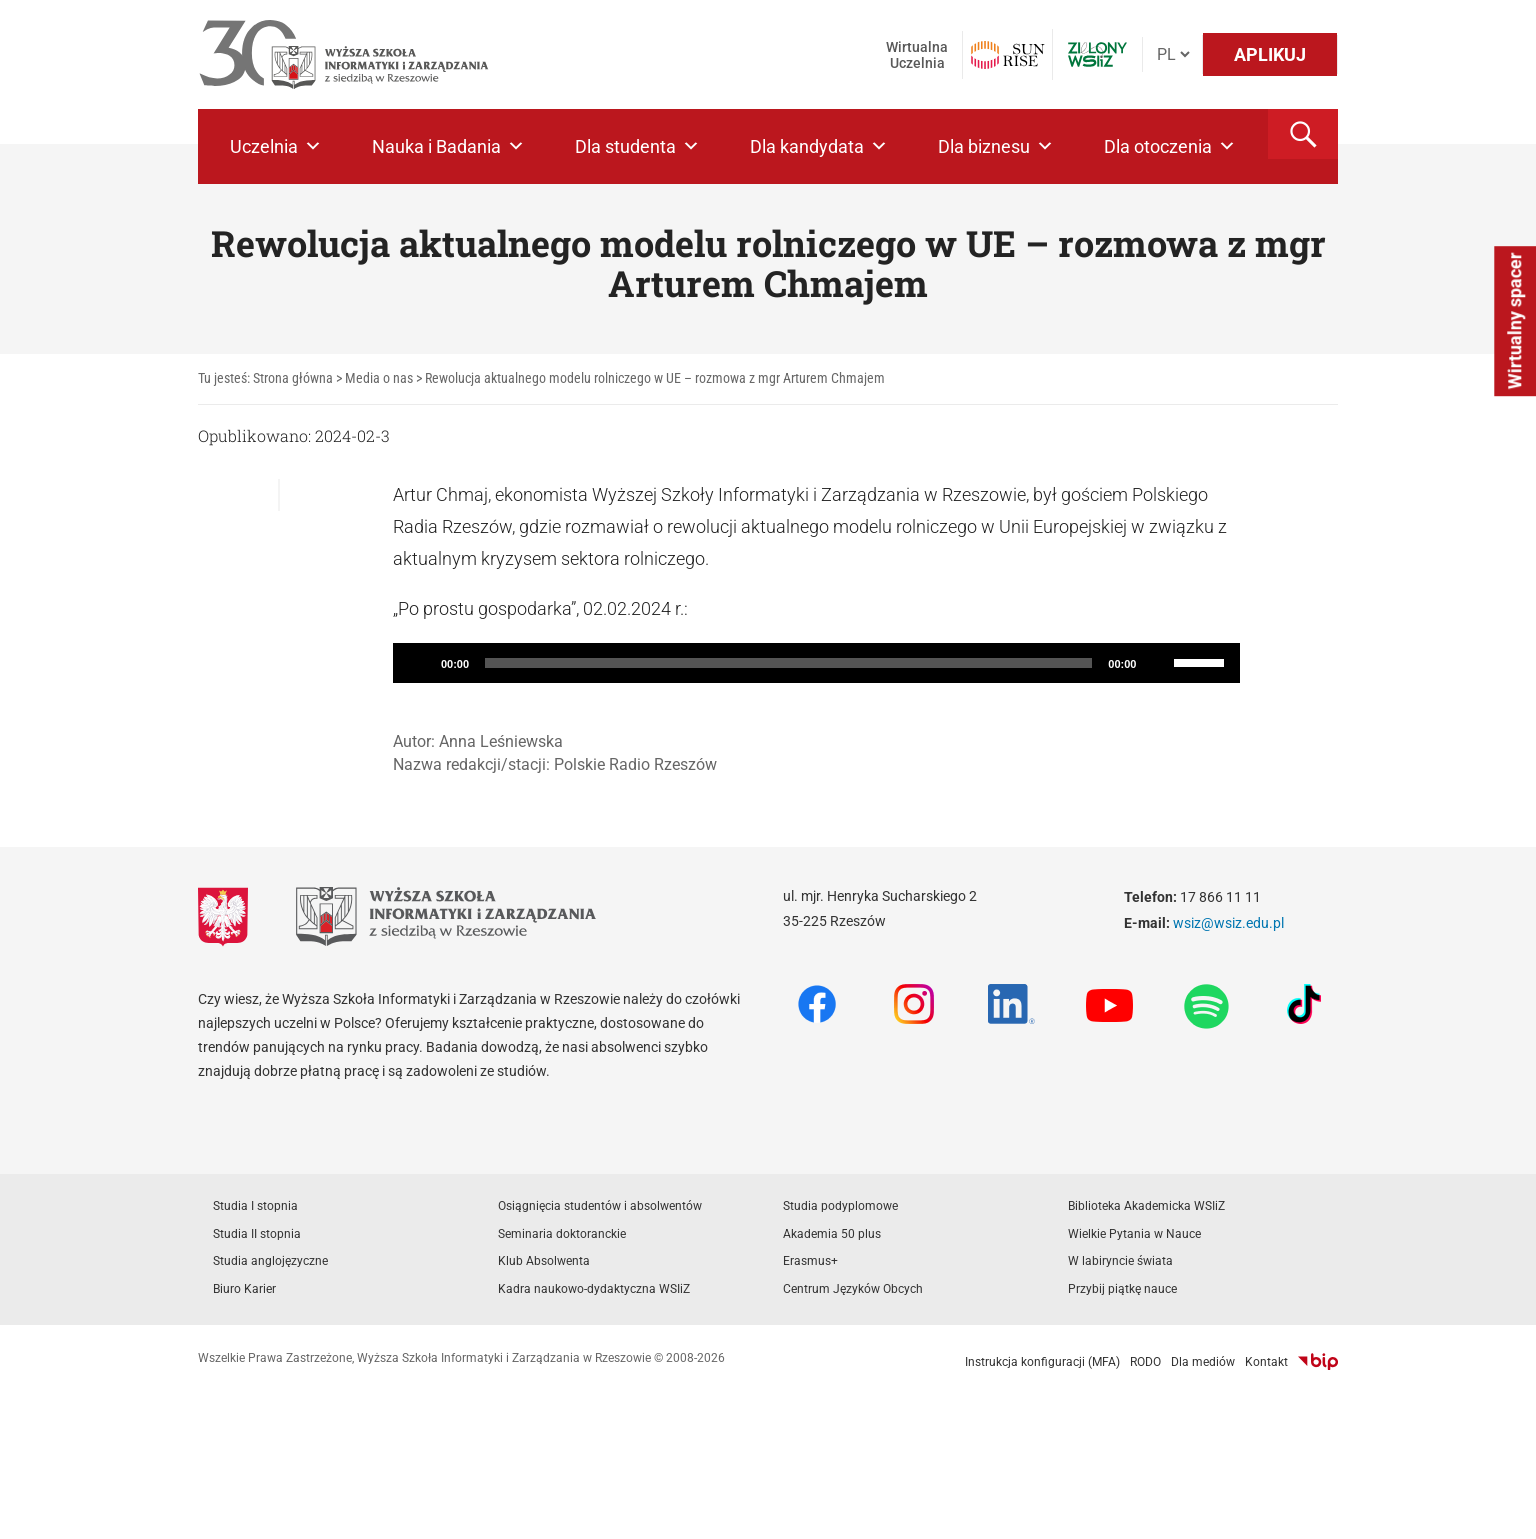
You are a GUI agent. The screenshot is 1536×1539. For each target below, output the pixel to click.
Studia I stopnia (255, 1206)
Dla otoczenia (1170, 146)
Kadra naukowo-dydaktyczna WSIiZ (594, 1289)
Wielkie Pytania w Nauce (1134, 1234)
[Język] (1173, 54)
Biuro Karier (244, 1289)
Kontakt (1266, 1362)
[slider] (788, 663)
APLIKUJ (1270, 54)
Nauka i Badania (448, 146)
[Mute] (1158, 663)
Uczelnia (276, 146)
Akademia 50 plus (832, 1234)
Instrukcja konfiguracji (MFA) (1042, 1362)
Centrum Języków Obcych (853, 1289)
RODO (1145, 1362)
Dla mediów (1203, 1362)
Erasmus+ (810, 1261)
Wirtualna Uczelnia (917, 55)
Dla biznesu (996, 146)
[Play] (419, 663)
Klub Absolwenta (544, 1261)
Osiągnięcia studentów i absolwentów (600, 1206)
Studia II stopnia (257, 1234)
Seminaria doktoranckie (562, 1234)
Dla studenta (637, 146)
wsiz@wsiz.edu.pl (1228, 923)
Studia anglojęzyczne (270, 1261)
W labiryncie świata (1120, 1261)
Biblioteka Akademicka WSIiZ (1146, 1206)
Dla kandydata (819, 146)
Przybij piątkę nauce (1122, 1289)
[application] (817, 663)
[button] (1303, 134)
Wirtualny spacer (1514, 321)
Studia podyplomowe (840, 1206)
